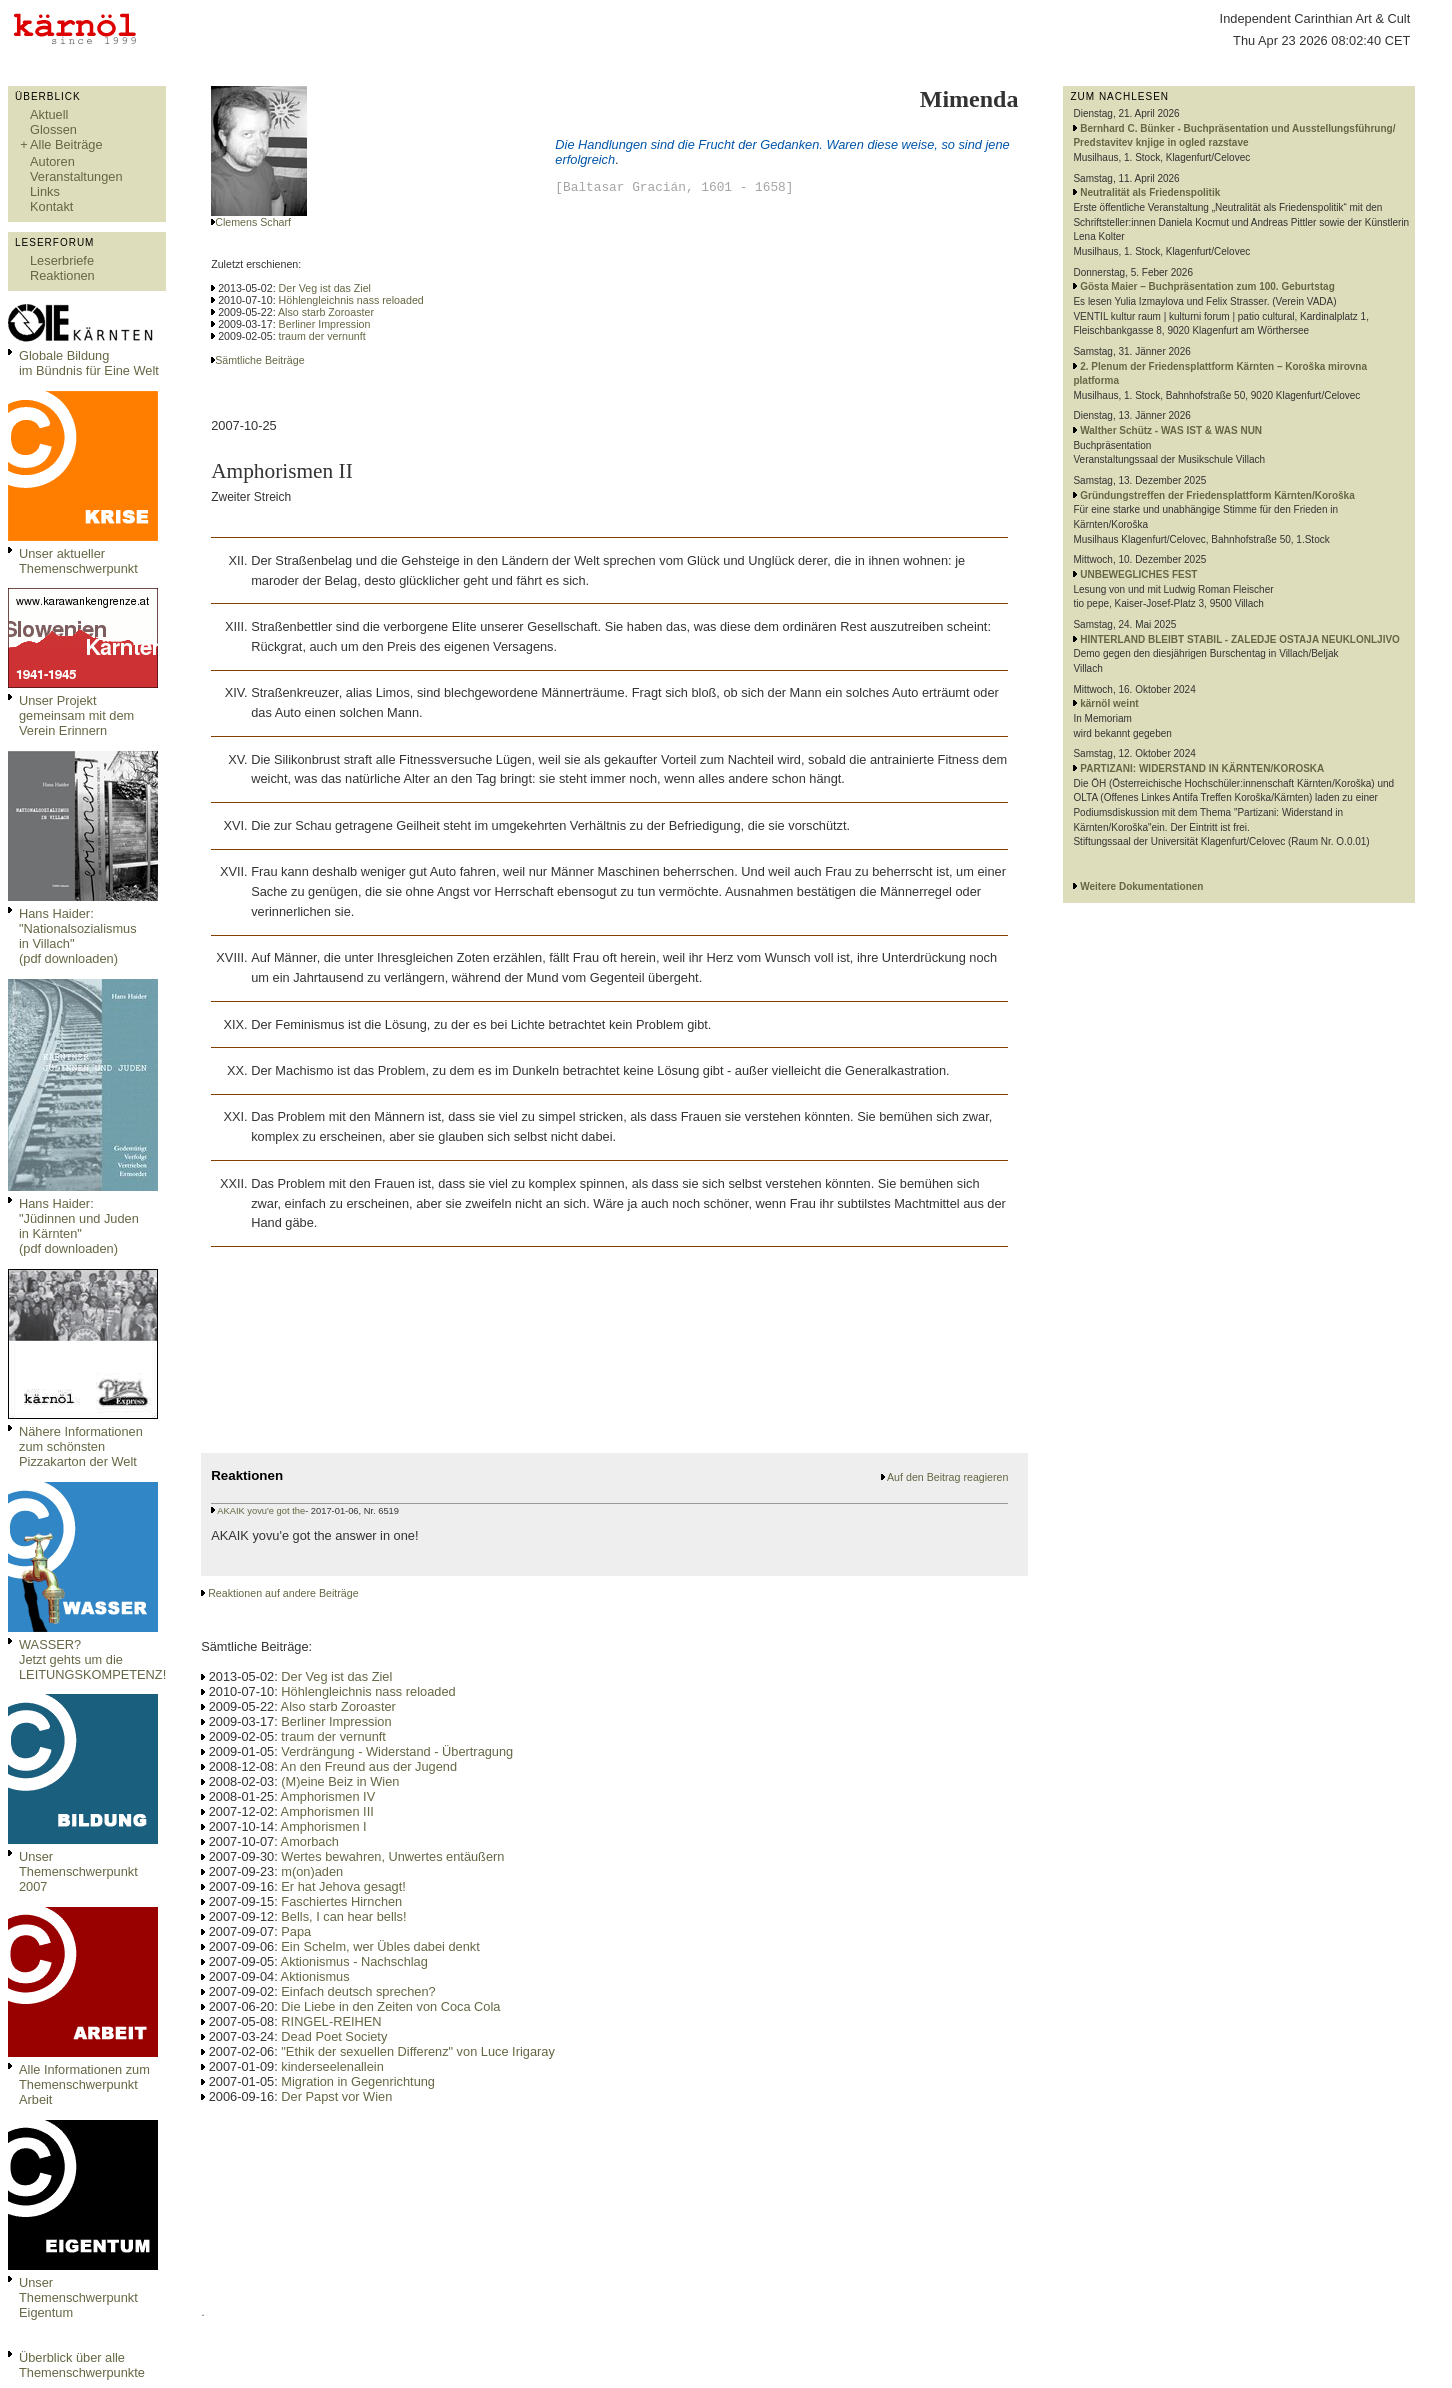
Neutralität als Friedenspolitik (1150, 192)
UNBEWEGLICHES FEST (1138, 574)
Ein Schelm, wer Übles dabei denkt (380, 1946)
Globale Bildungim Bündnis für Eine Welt (89, 363)
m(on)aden (312, 1871)
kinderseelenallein (332, 2066)
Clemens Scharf (253, 222)
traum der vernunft (322, 336)
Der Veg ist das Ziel (325, 288)
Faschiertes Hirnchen (341, 1901)
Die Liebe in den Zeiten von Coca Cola (390, 2006)
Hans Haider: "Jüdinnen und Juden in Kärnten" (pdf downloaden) (79, 1226)
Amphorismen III (327, 1811)
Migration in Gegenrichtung (358, 2081)
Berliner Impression (325, 324)
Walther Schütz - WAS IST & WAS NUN (1171, 430)
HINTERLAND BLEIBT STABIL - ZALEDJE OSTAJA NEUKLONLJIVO (1240, 639)
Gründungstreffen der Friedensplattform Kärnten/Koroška (1217, 495)
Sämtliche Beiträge (259, 360)
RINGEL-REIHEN (331, 2021)
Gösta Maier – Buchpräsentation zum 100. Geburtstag (1207, 286)
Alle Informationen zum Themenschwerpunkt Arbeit (84, 2084)
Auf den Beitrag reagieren (947, 1477)
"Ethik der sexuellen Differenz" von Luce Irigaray (417, 2051)
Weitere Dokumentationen (1141, 886)
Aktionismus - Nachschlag (354, 1961)
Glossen (53, 129)
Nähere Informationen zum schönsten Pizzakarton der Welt (81, 1446)
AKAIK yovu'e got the (261, 1511)
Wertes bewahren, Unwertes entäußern (392, 1856)
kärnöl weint (1109, 703)
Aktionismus (315, 1976)
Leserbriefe (62, 260)
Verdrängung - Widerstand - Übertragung (397, 1751)
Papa (296, 1931)
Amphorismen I (324, 1826)
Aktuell (49, 114)
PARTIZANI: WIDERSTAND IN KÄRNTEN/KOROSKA (1202, 768)
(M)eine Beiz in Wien (340, 1781)
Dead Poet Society (334, 2036)
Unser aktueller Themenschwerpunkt (78, 561)
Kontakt (51, 206)
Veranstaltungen (76, 176)
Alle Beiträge (66, 144)
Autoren (52, 161)
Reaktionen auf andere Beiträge (283, 1593)
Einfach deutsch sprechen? (358, 1991)
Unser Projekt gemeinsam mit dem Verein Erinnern (76, 715)
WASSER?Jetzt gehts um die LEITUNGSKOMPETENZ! (92, 1659)
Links (45, 191)
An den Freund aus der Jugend (369, 1766)
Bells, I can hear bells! (343, 1916)
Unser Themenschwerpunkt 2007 (78, 1871)
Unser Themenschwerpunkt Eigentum (78, 2297)
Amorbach (310, 1841)
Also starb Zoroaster (326, 312)
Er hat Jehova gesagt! (343, 1886)
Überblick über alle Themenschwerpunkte (82, 2365)
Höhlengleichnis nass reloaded (351, 300)
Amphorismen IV (328, 1796)
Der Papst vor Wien (336, 2096)
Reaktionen (62, 275)
